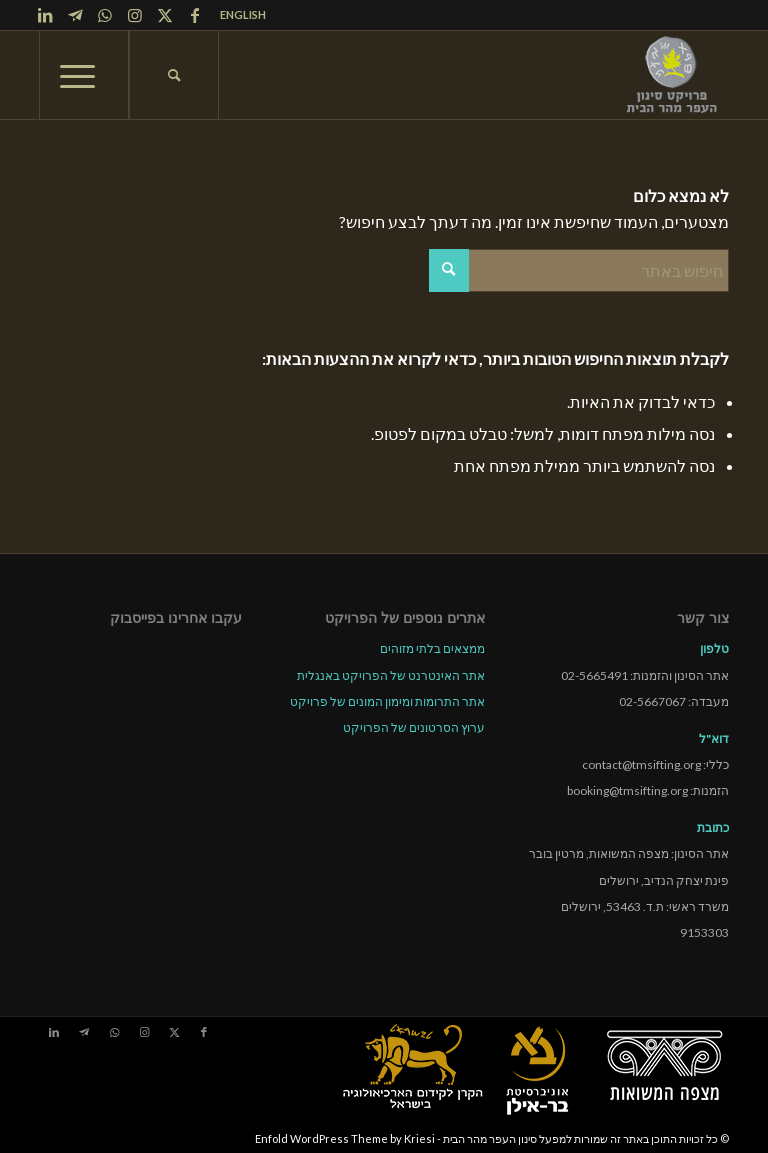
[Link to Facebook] (195, 15)
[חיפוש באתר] (174, 75)
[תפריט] (84, 75)
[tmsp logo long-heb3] (673, 75)
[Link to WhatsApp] (105, 15)
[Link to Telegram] (75, 15)
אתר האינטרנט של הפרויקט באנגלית (391, 675)
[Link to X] (165, 15)
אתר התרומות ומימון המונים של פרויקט (387, 701)
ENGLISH (243, 14)
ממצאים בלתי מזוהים (432, 648)
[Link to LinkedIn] (45, 15)
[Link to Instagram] (135, 15)
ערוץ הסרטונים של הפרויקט (414, 727)
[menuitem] (238, 15)
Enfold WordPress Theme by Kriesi (345, 1138)
